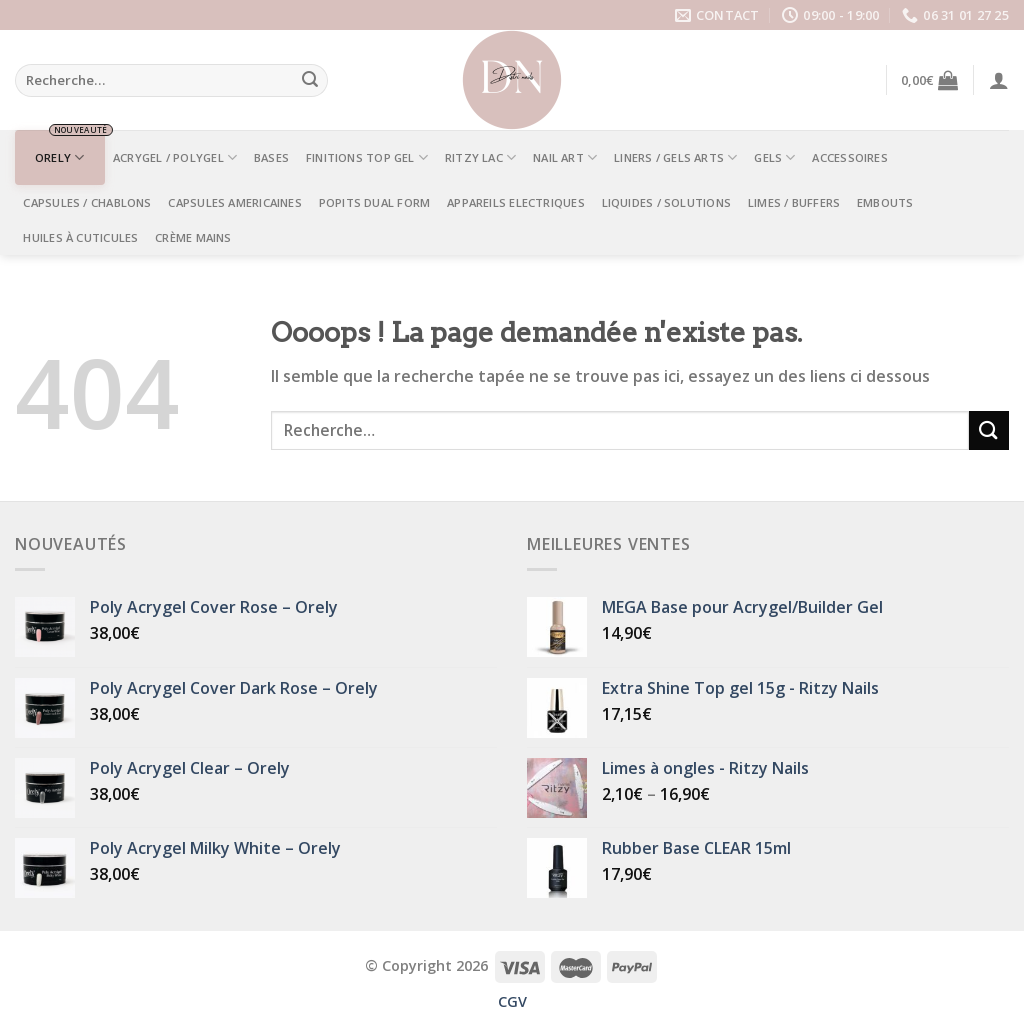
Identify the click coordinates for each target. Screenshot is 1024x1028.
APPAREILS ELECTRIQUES (516, 202)
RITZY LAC (480, 157)
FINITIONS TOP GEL (367, 157)
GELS (774, 157)
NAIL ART (565, 157)
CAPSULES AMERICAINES (234, 202)
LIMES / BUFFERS (794, 202)
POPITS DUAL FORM (375, 202)
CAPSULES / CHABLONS (87, 202)
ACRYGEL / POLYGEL (175, 157)
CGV (512, 1001)
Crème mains (193, 237)
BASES (271, 157)
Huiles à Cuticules (80, 237)
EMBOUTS (885, 202)
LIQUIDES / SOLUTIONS (666, 202)
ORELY (60, 157)
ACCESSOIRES (849, 157)
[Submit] (310, 81)
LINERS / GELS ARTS (675, 157)
